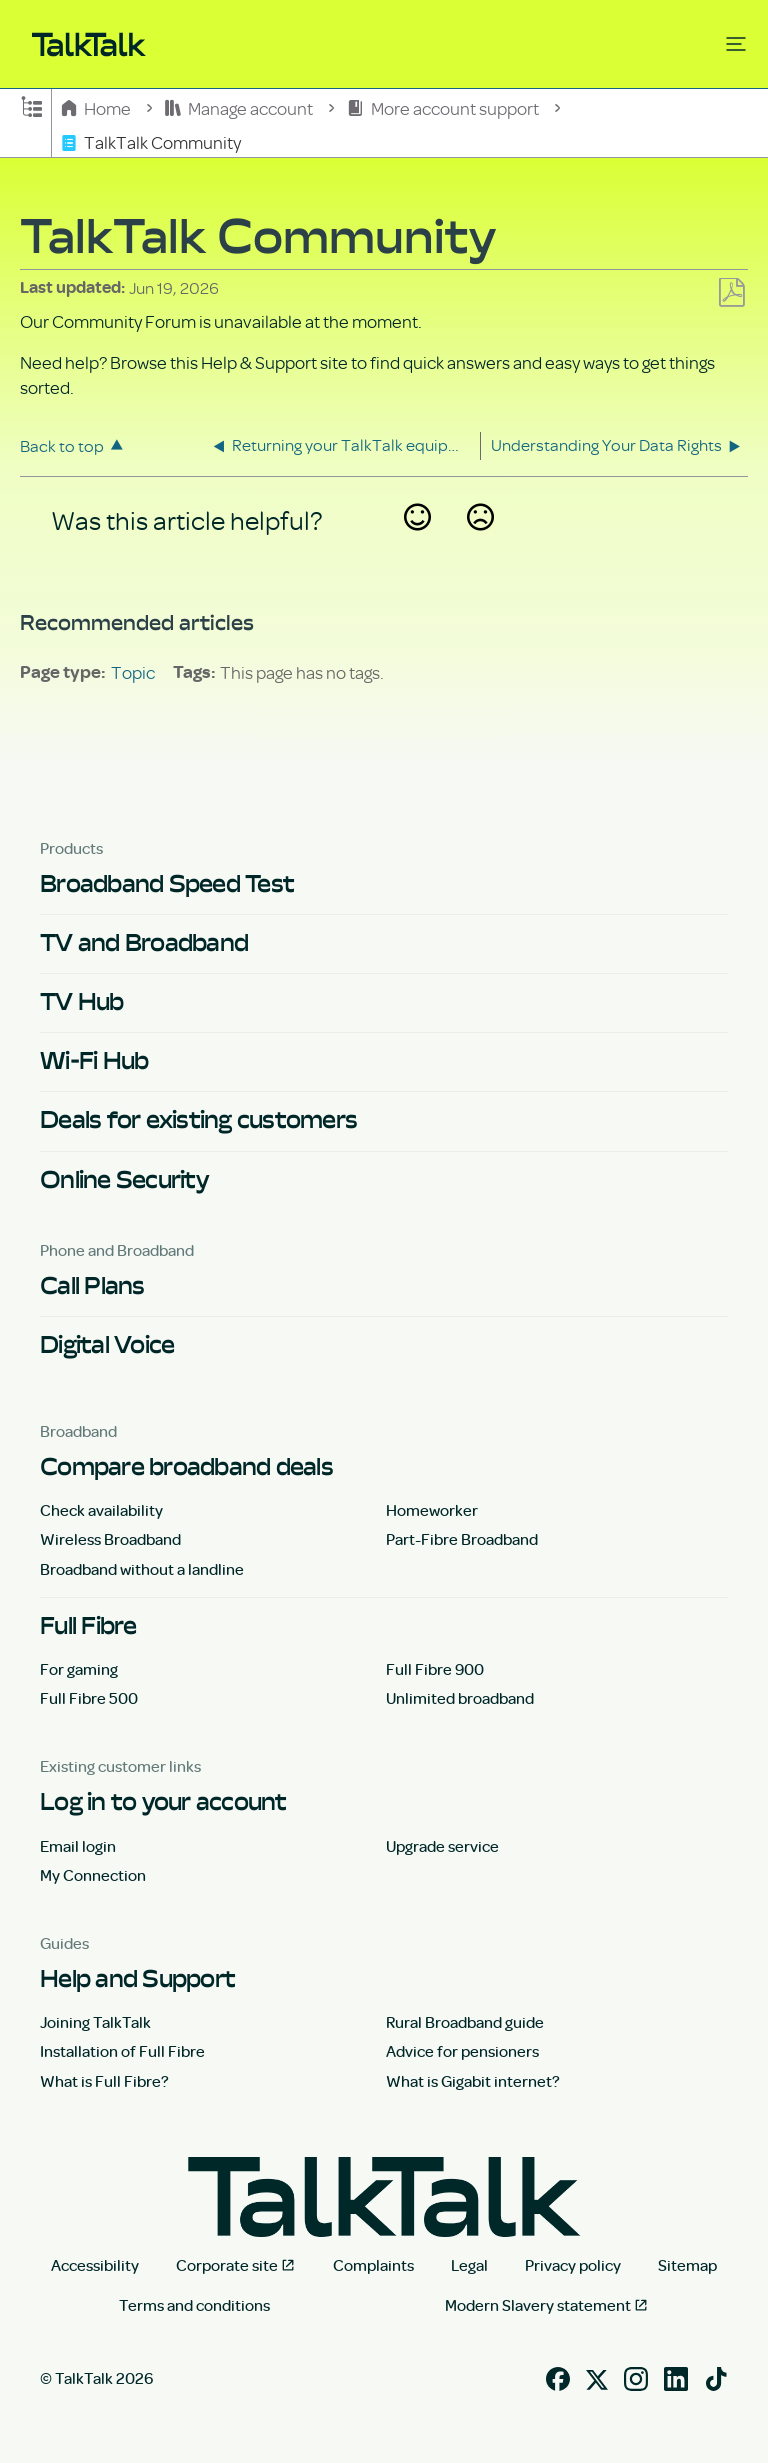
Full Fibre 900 (435, 1669)
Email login (78, 1846)
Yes (417, 544)
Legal (469, 2265)
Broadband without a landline (142, 1569)
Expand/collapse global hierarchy (32, 105)
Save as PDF (731, 293)
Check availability (101, 1510)
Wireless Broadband (110, 1539)
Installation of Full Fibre (122, 2051)
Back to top (62, 445)
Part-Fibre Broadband (462, 1539)
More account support (444, 107)
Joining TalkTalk (95, 2022)
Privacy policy (573, 2265)
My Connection (93, 1875)
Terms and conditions (194, 2305)
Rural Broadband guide (465, 2022)
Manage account (240, 107)
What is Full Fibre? (104, 2081)
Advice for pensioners (462, 2051)
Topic (133, 672)
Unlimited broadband (460, 1698)
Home (97, 107)
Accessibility (95, 2265)
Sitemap (687, 2265)
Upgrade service (442, 1846)
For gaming (79, 1669)
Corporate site (227, 2265)
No (480, 544)
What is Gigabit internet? (473, 2081)
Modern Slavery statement (538, 2305)
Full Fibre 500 (89, 1698)
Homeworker (432, 1510)
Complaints (373, 2265)
